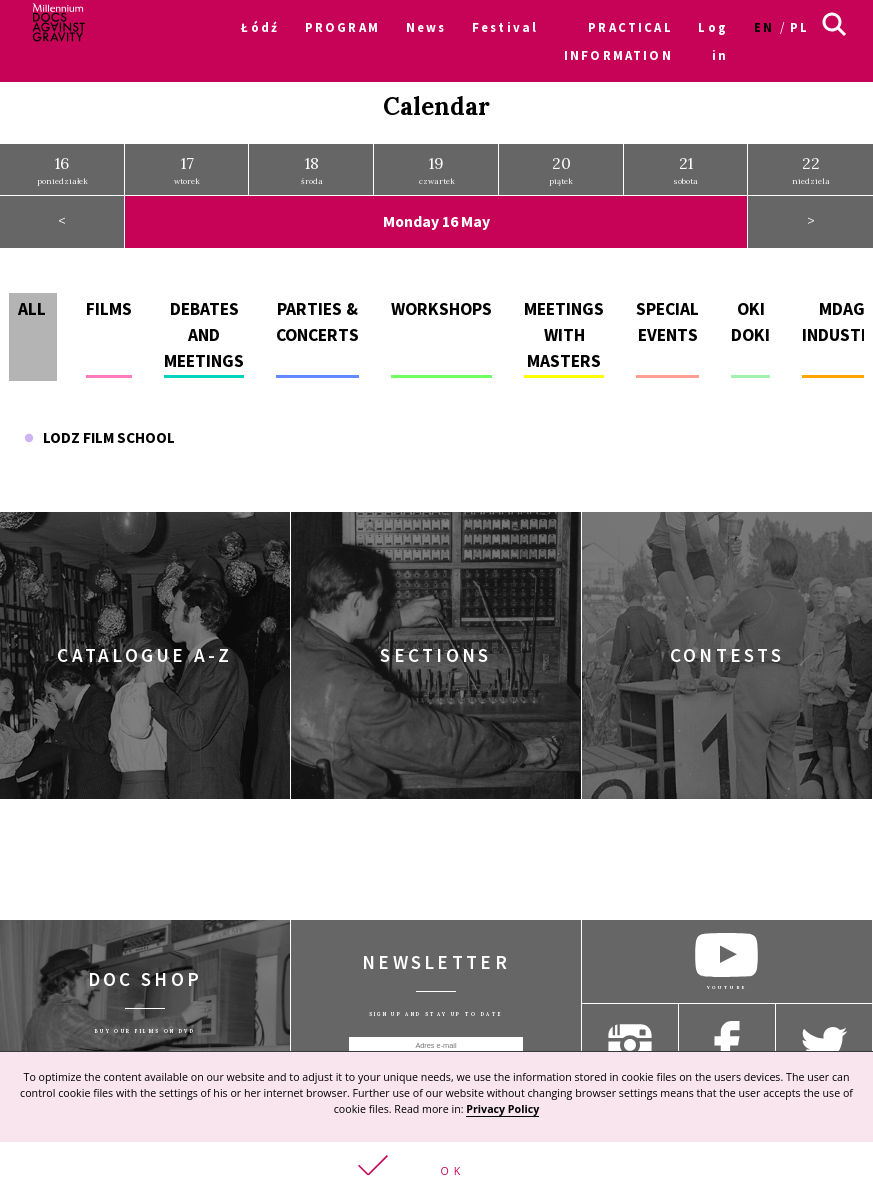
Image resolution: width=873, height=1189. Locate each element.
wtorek (187, 169)
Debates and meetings (204, 334)
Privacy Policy (502, 1108)
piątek (561, 169)
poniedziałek (62, 169)
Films (109, 308)
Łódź (260, 27)
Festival (505, 27)
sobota (685, 169)
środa (312, 169)
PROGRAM (342, 27)
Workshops (441, 308)
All (32, 308)
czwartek (437, 169)
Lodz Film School (99, 436)
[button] (436, 1165)
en (764, 27)
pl (799, 27)
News (426, 27)
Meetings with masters (564, 334)
